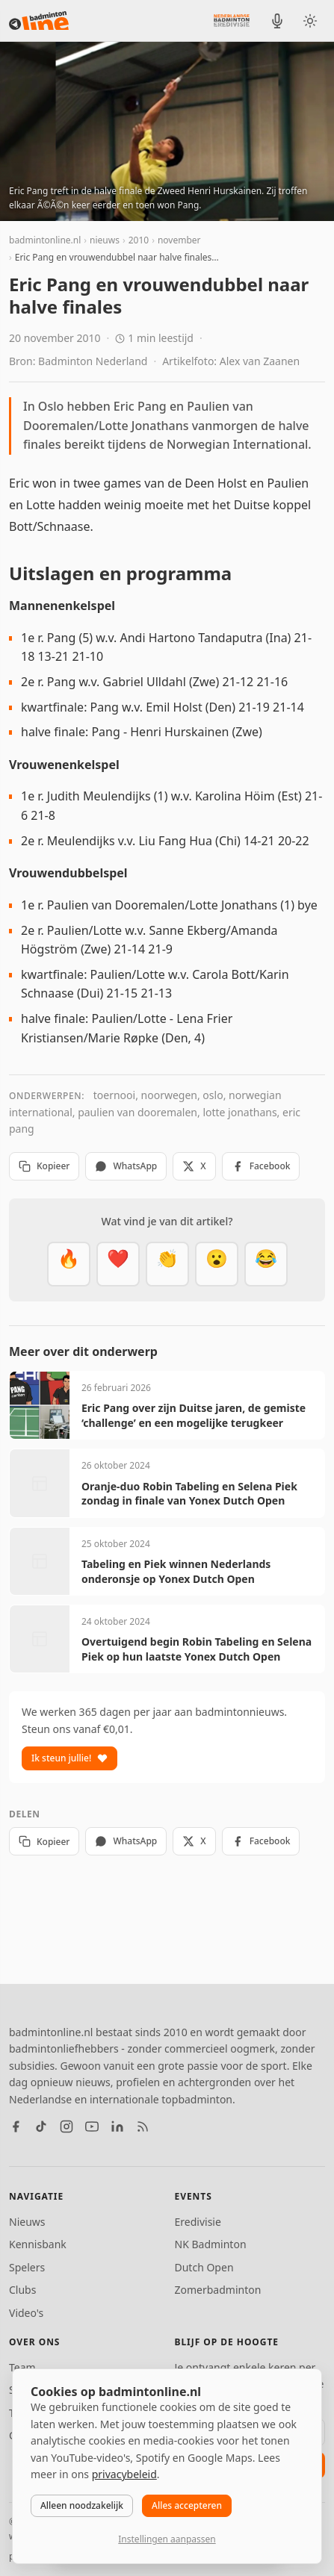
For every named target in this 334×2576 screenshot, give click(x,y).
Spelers (27, 2267)
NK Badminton (211, 2244)
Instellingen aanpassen (166, 2539)
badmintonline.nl (45, 240)
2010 (139, 240)
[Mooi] (118, 1264)
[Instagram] (66, 2126)
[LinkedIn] (117, 2126)
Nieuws (27, 2222)
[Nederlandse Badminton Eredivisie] (231, 20)
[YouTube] (92, 2126)
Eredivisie (198, 2222)
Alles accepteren (187, 2505)
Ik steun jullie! (69, 1758)
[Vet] (68, 1264)
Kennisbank (38, 2244)
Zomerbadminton (218, 2290)
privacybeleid (124, 2474)
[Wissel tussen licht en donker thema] (310, 21)
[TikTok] (41, 2126)
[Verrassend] (216, 1264)
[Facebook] (15, 2126)
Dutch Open (204, 2267)
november (179, 240)
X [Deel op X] (193, 1166)
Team (22, 2367)
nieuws (105, 240)
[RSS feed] (142, 2126)
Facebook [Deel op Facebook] (261, 1166)
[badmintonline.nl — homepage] (39, 21)
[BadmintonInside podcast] (277, 21)
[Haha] (266, 1264)
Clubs (22, 2290)
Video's (26, 2313)
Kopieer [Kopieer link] (44, 1166)
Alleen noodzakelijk (81, 2505)
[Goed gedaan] (167, 1264)
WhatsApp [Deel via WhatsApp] (126, 1166)
